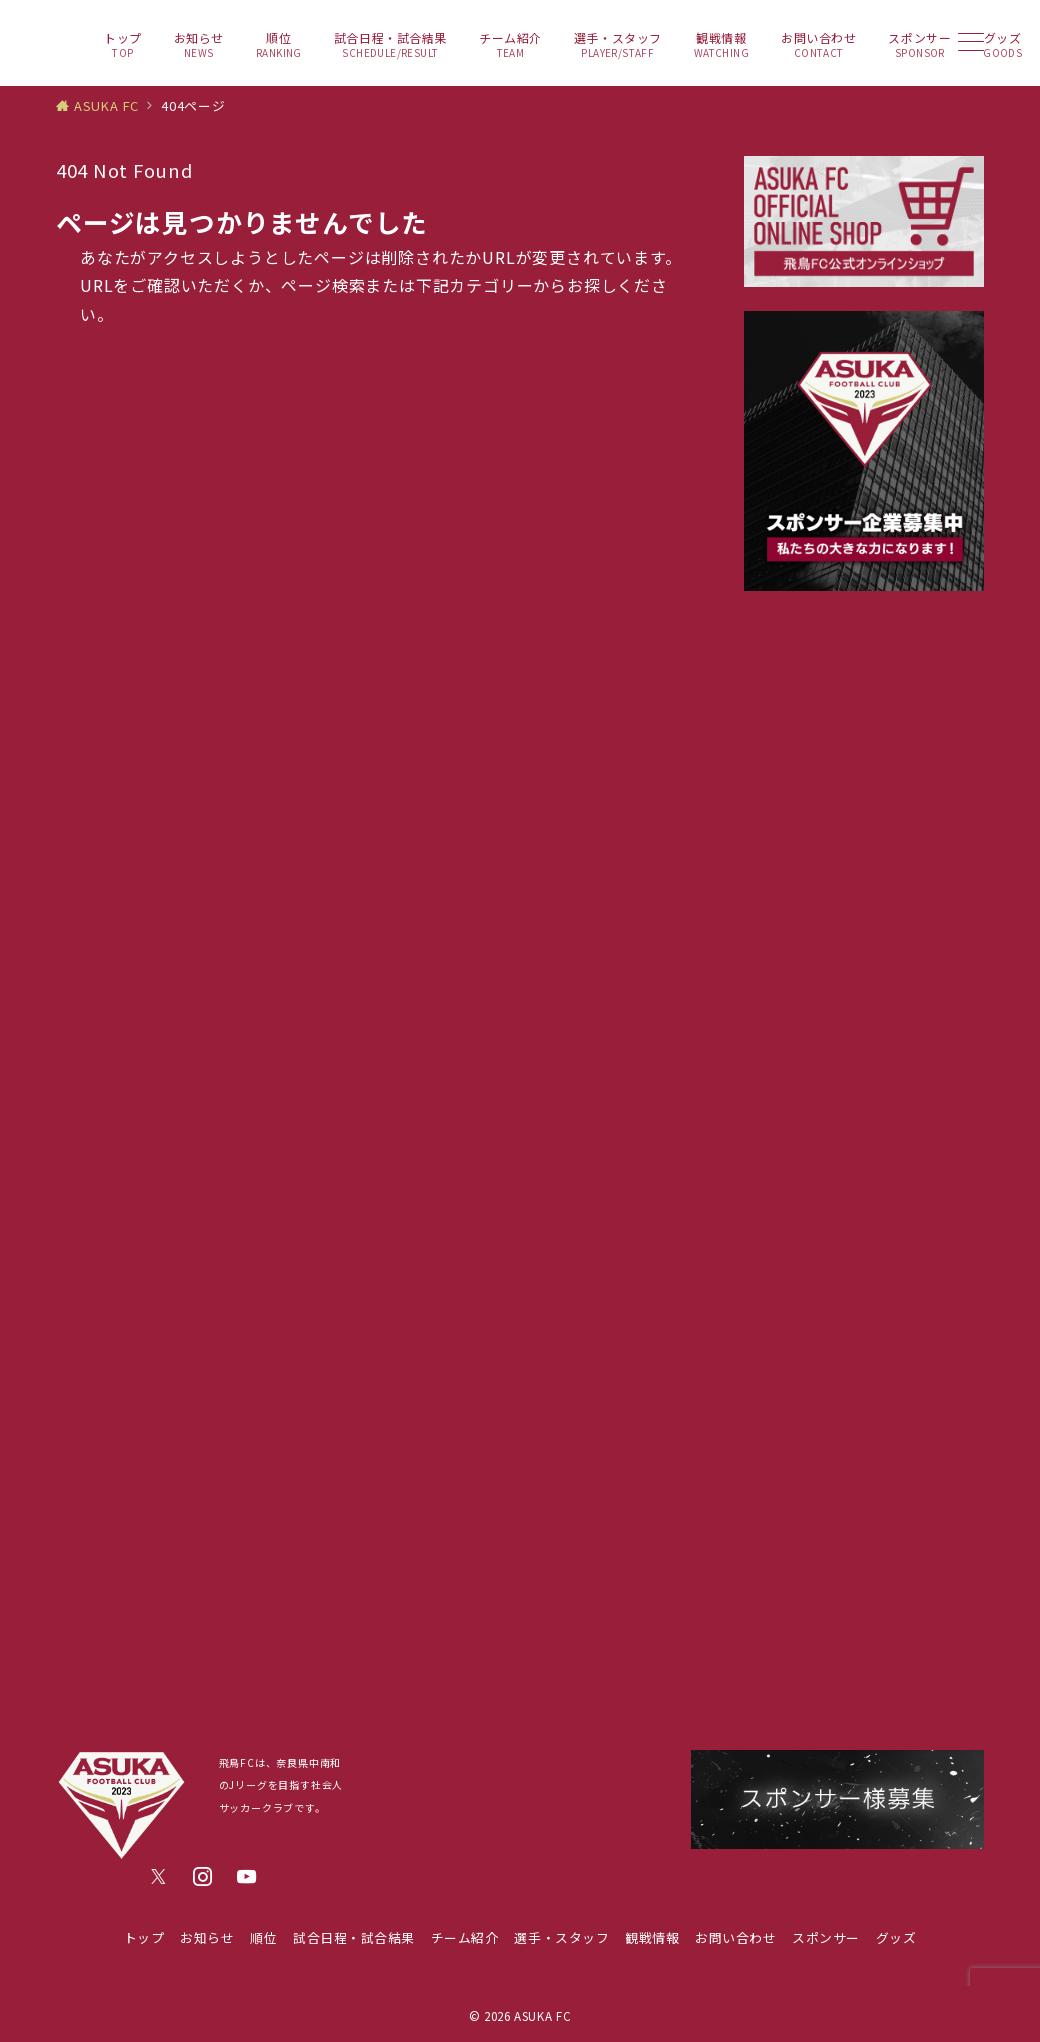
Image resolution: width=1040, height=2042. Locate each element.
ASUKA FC (542, 2016)
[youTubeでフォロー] (247, 1877)
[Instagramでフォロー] (203, 1877)
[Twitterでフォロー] (159, 1877)
